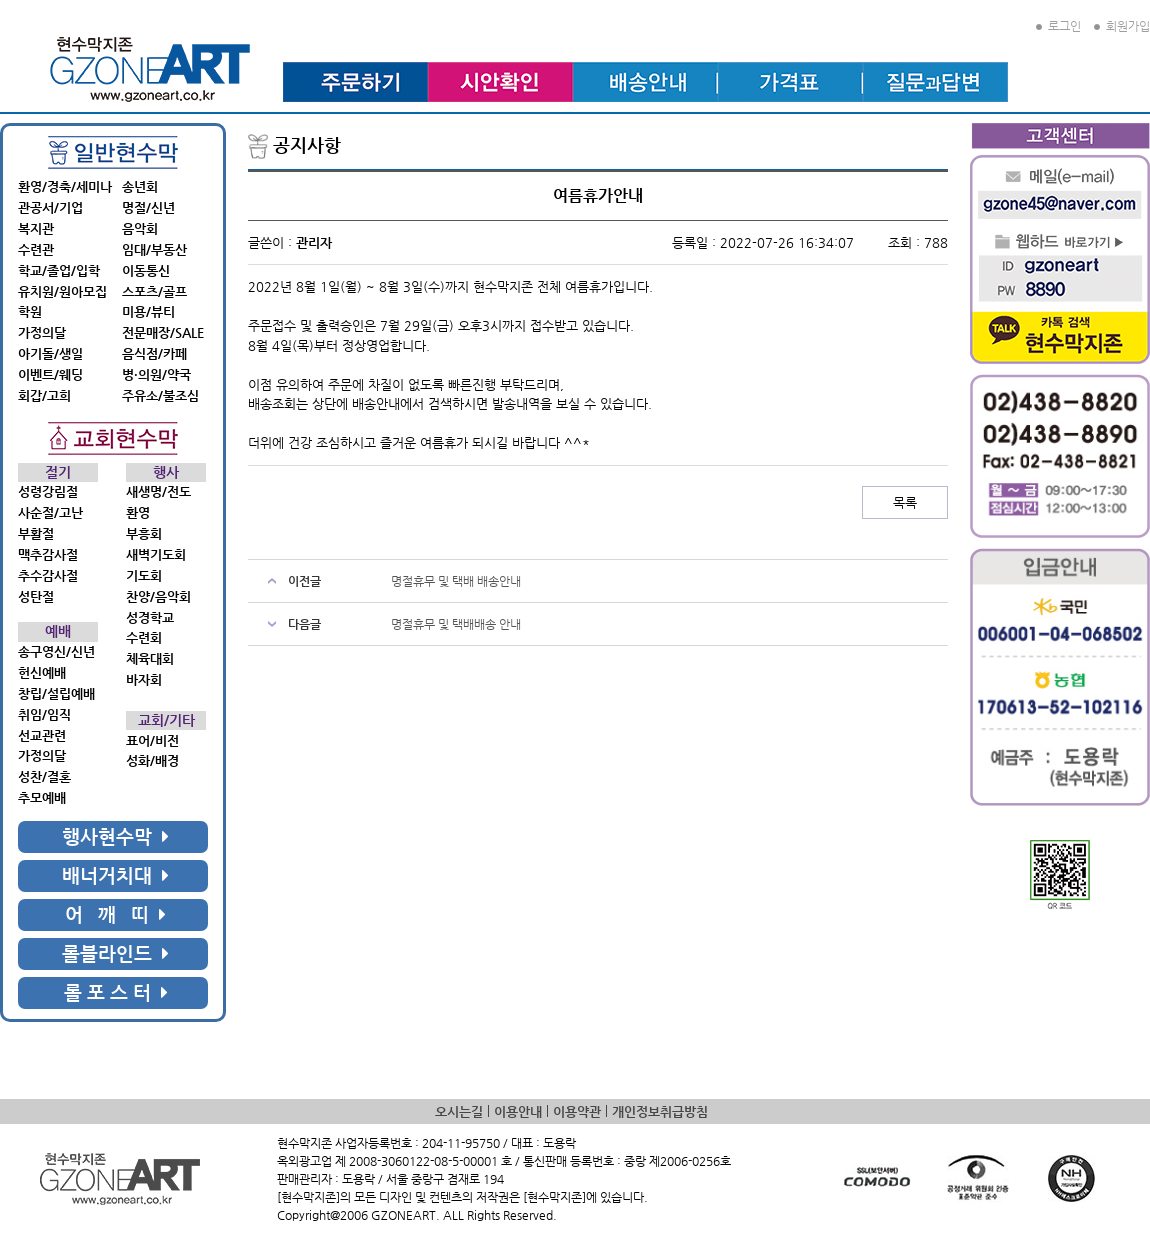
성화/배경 (152, 760)
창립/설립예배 (56, 693)
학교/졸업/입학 (59, 270)
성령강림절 (48, 491)
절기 (58, 472)
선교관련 (42, 735)
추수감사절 (48, 575)
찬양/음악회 (158, 596)
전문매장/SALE (163, 332)
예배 (58, 631)
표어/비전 (152, 740)
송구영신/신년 (56, 651)
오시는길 (459, 1111)
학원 (30, 311)
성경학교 (150, 617)
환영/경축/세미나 (65, 186)
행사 (166, 472)
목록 (905, 502)
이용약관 (577, 1111)
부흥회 (144, 533)
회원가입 (1122, 26)
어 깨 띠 (115, 914)
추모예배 (42, 797)
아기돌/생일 (50, 353)
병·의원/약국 (156, 374)
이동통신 (146, 270)
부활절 (36, 533)
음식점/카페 (154, 353)
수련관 (36, 249)
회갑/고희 (44, 395)
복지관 (36, 228)
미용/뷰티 (148, 311)
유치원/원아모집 (62, 291)
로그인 (1058, 26)
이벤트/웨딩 (50, 374)
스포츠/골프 (154, 291)
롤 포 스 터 (116, 992)
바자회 (144, 679)
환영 (138, 512)
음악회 (140, 228)
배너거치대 (115, 875)
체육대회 (150, 658)
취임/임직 (44, 714)
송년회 (140, 186)
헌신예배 (42, 672)
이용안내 (518, 1111)
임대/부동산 (154, 249)
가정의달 (42, 332)
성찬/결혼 (44, 776)
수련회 (144, 637)
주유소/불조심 (160, 395)
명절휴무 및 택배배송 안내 (456, 624)
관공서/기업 (50, 207)
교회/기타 (166, 720)
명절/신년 (148, 207)
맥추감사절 (48, 554)
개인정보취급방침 (660, 1111)
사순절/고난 (50, 512)
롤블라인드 (115, 953)
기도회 (144, 575)
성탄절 (36, 596)
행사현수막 (115, 836)
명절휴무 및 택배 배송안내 (456, 581)
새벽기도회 (156, 554)
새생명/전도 (158, 491)
